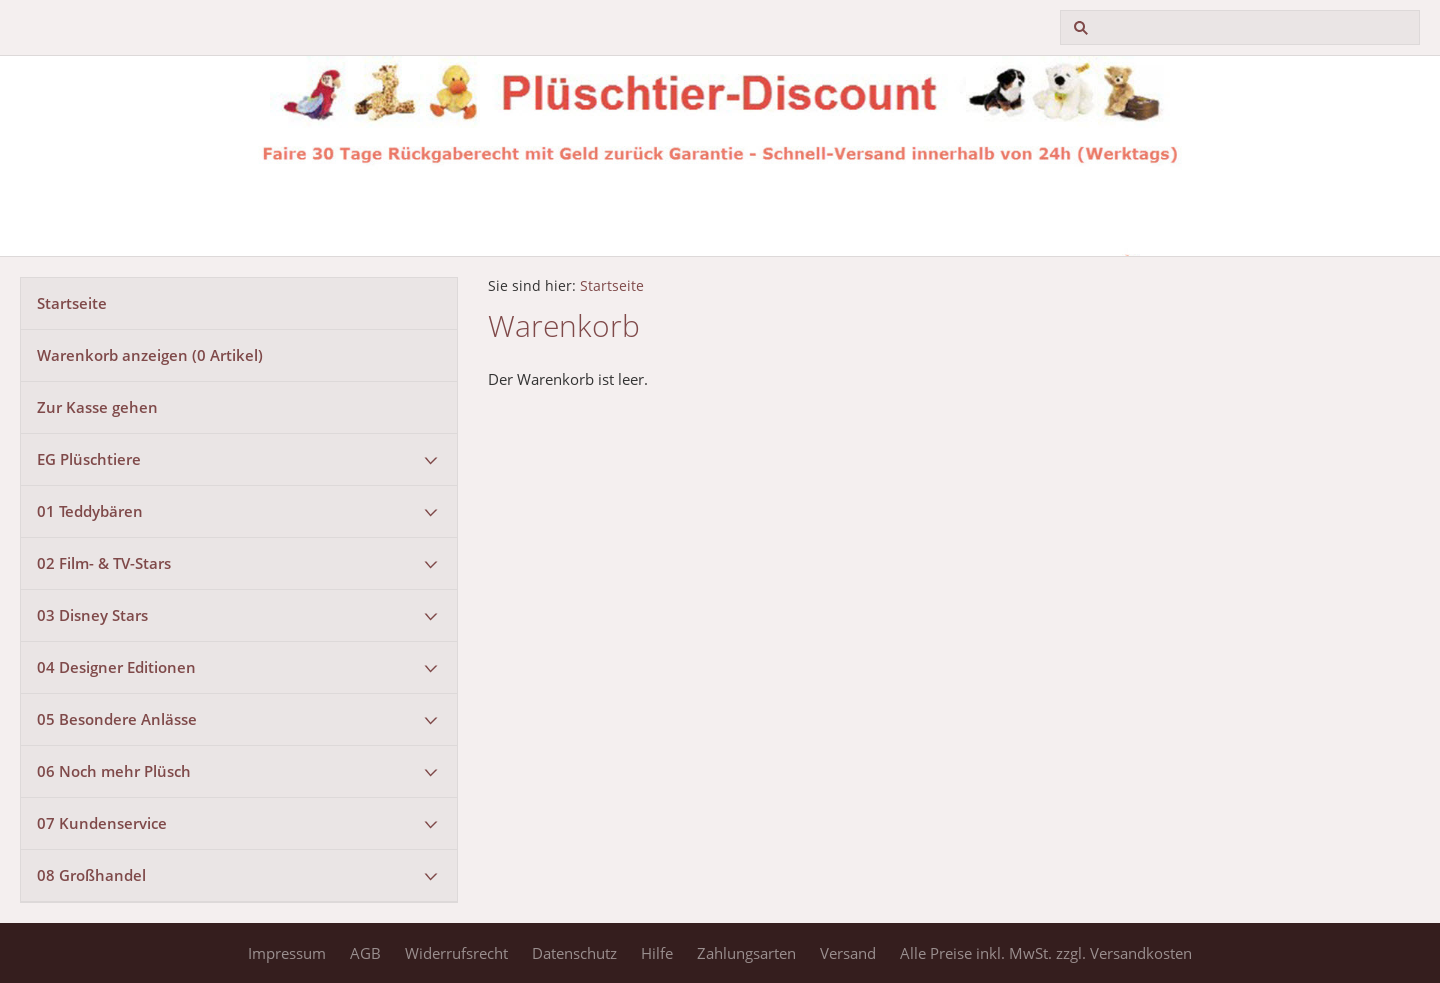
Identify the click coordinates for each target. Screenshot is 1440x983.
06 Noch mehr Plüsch (114, 771)
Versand (848, 953)
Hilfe (657, 953)
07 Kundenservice (102, 823)
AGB (365, 953)
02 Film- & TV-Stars (104, 563)
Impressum (287, 953)
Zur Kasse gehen (97, 407)
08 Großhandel (91, 875)
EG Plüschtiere (89, 459)
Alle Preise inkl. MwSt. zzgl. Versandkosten (1046, 953)
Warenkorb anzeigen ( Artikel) (150, 355)
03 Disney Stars (92, 615)
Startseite (72, 303)
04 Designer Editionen (116, 667)
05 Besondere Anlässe (117, 719)
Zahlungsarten (746, 953)
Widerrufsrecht (456, 953)
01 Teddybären (90, 511)
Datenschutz (574, 953)
